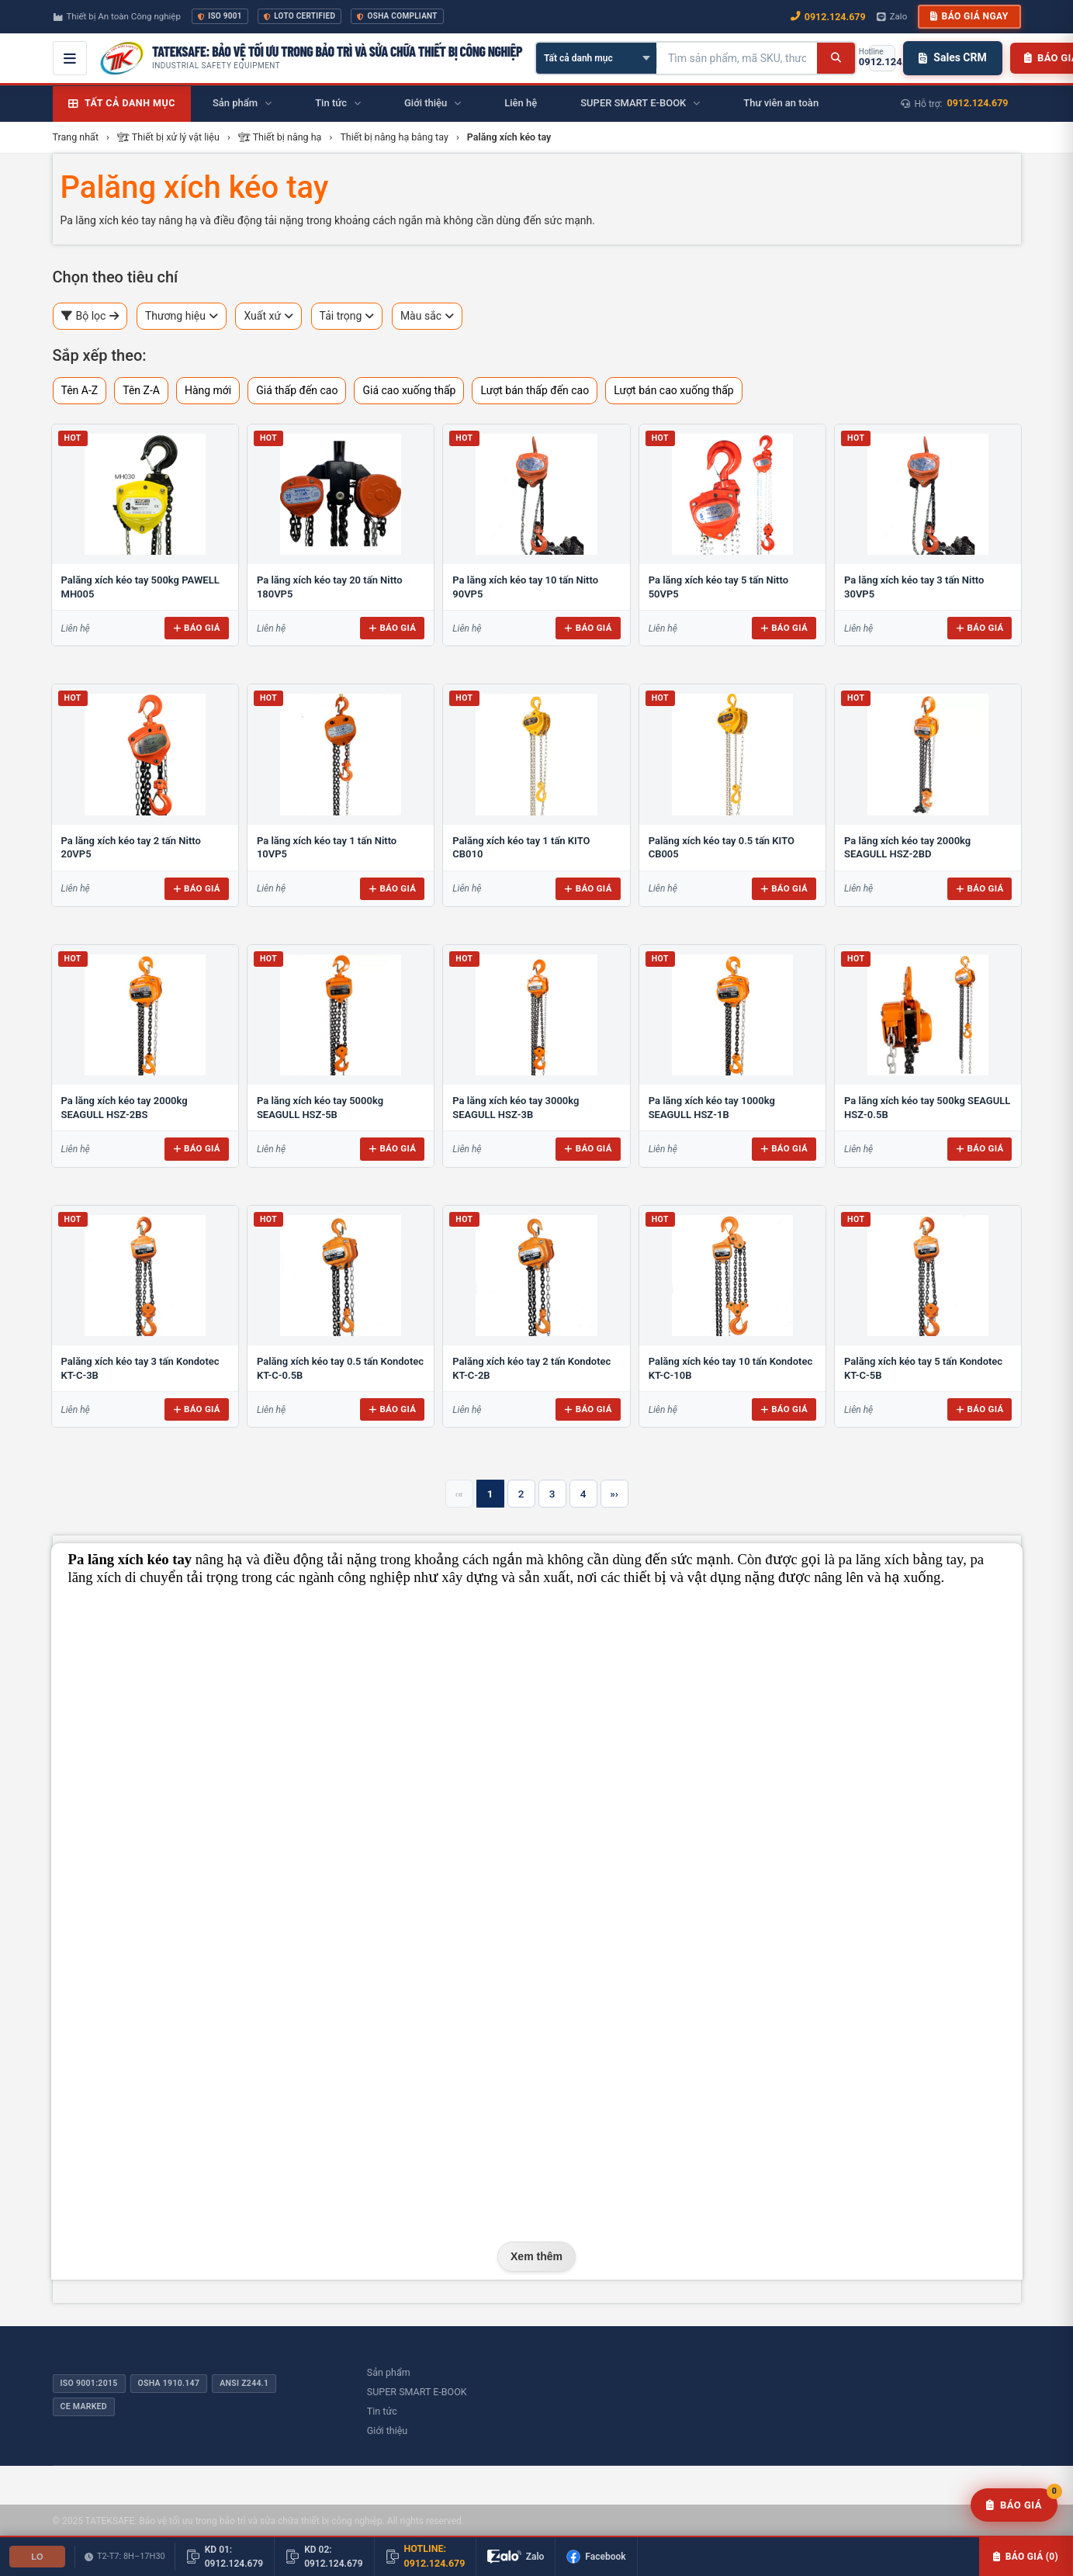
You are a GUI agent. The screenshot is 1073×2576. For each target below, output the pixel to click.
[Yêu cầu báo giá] (1014, 2505)
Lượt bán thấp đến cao (534, 390)
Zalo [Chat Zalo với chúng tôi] (892, 16)
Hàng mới (208, 390)
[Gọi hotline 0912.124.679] (882, 58)
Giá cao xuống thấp (408, 390)
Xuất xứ (268, 316)
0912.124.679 (978, 103)
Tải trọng (347, 316)
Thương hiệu (181, 316)
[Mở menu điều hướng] (70, 58)
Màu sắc (427, 316)
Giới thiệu (387, 2430)
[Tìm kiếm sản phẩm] (737, 58)
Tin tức (382, 2411)
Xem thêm (536, 2256)
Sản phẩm (388, 2372)
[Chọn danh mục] (596, 58)
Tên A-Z (80, 390)
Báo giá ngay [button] (969, 16)
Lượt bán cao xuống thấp (674, 390)
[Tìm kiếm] (836, 58)
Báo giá (196, 627)
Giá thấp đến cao (296, 390)
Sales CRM (952, 57)
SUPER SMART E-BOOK (417, 2392)
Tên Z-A (141, 390)
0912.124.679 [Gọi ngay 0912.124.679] (828, 17)
